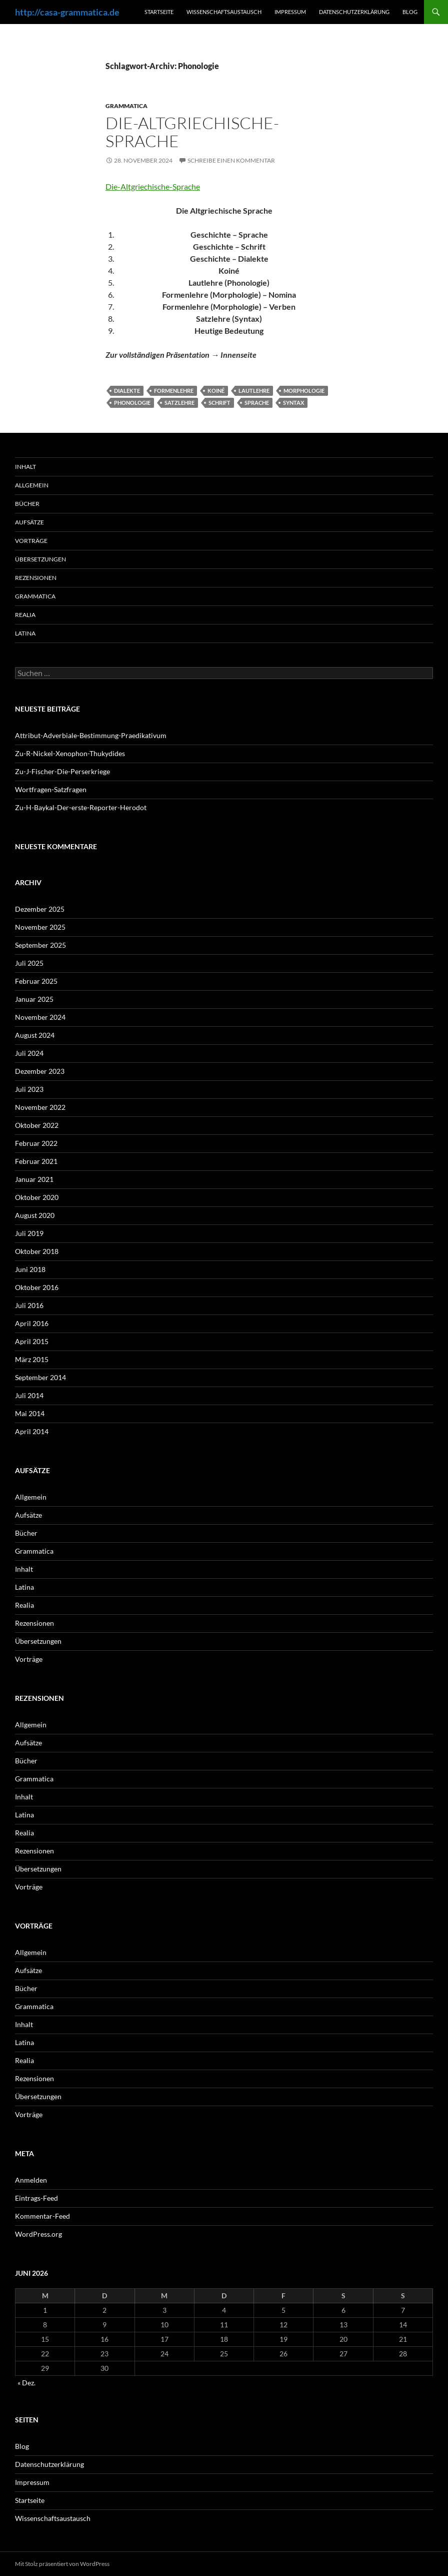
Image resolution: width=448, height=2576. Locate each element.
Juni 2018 (30, 1269)
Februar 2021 (36, 1161)
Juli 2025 (29, 963)
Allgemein (31, 485)
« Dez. (27, 2382)
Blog (410, 12)
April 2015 (31, 1341)
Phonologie (132, 402)
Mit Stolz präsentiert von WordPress (62, 2563)
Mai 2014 (29, 1413)
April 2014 (31, 1431)
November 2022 (40, 1107)
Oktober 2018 (36, 1251)
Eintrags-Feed (36, 2198)
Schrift (219, 402)
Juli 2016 (29, 1305)
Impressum (290, 12)
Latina (25, 633)
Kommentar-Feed (42, 2216)
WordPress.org (38, 2234)
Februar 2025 (36, 981)
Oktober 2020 (36, 1197)
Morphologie (304, 390)
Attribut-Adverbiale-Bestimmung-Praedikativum (90, 735)
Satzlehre (179, 402)
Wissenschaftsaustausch (224, 12)
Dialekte (127, 390)
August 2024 (34, 1035)
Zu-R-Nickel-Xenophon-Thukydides (70, 753)
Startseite (159, 12)
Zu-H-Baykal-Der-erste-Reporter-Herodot (80, 807)
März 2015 (31, 1359)
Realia (25, 614)
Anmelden (31, 2180)
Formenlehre (174, 390)
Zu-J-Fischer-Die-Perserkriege (62, 771)
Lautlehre (254, 390)
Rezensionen (35, 577)
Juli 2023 (29, 1089)
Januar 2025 (34, 999)
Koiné (216, 390)
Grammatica (127, 106)
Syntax (293, 402)
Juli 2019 (29, 1233)
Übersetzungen (40, 559)
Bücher (27, 503)
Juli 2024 (29, 1053)
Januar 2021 (34, 1179)
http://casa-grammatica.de (67, 12)
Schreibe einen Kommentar (231, 160)
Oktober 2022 (36, 1125)
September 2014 (40, 1377)
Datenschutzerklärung (354, 12)
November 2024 (40, 1017)
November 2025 (40, 927)
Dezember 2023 (39, 1071)
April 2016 (31, 1323)
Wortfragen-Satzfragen (50, 789)
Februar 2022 (36, 1143)
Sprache (256, 402)
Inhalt (25, 466)
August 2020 (34, 1215)
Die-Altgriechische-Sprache (192, 132)
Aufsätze (29, 522)
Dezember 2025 (39, 909)
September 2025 (40, 945)
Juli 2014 (29, 1395)
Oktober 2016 (36, 1287)
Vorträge (31, 540)
